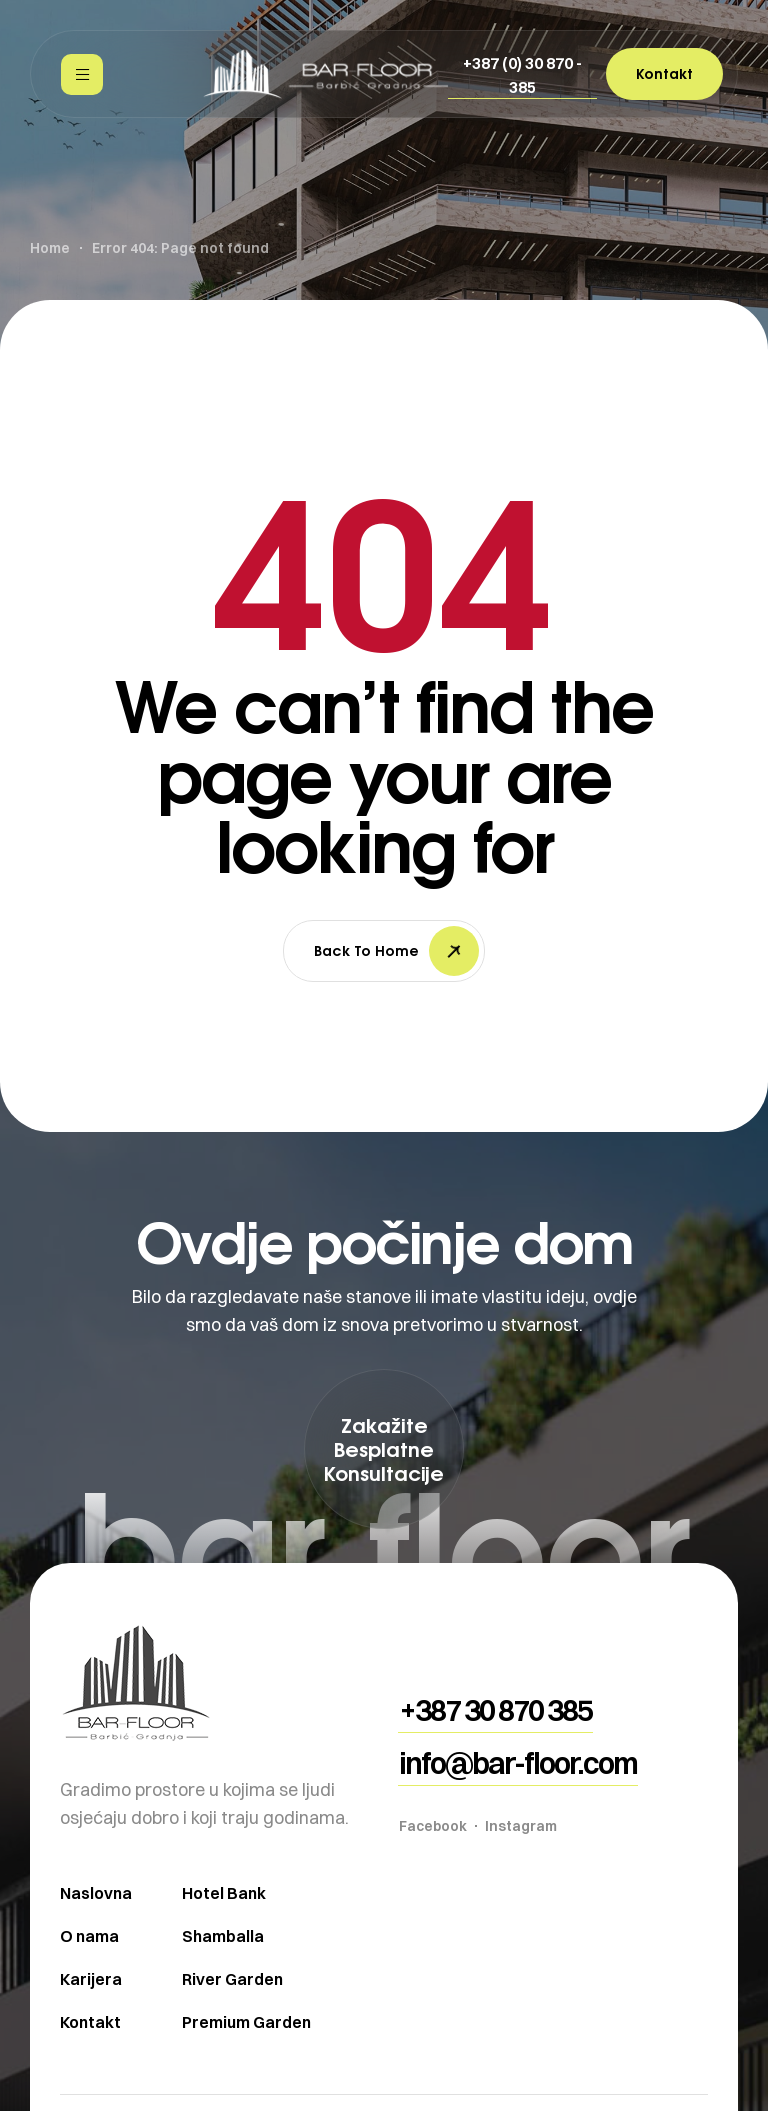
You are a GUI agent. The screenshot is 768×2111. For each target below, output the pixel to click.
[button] (522, 75)
